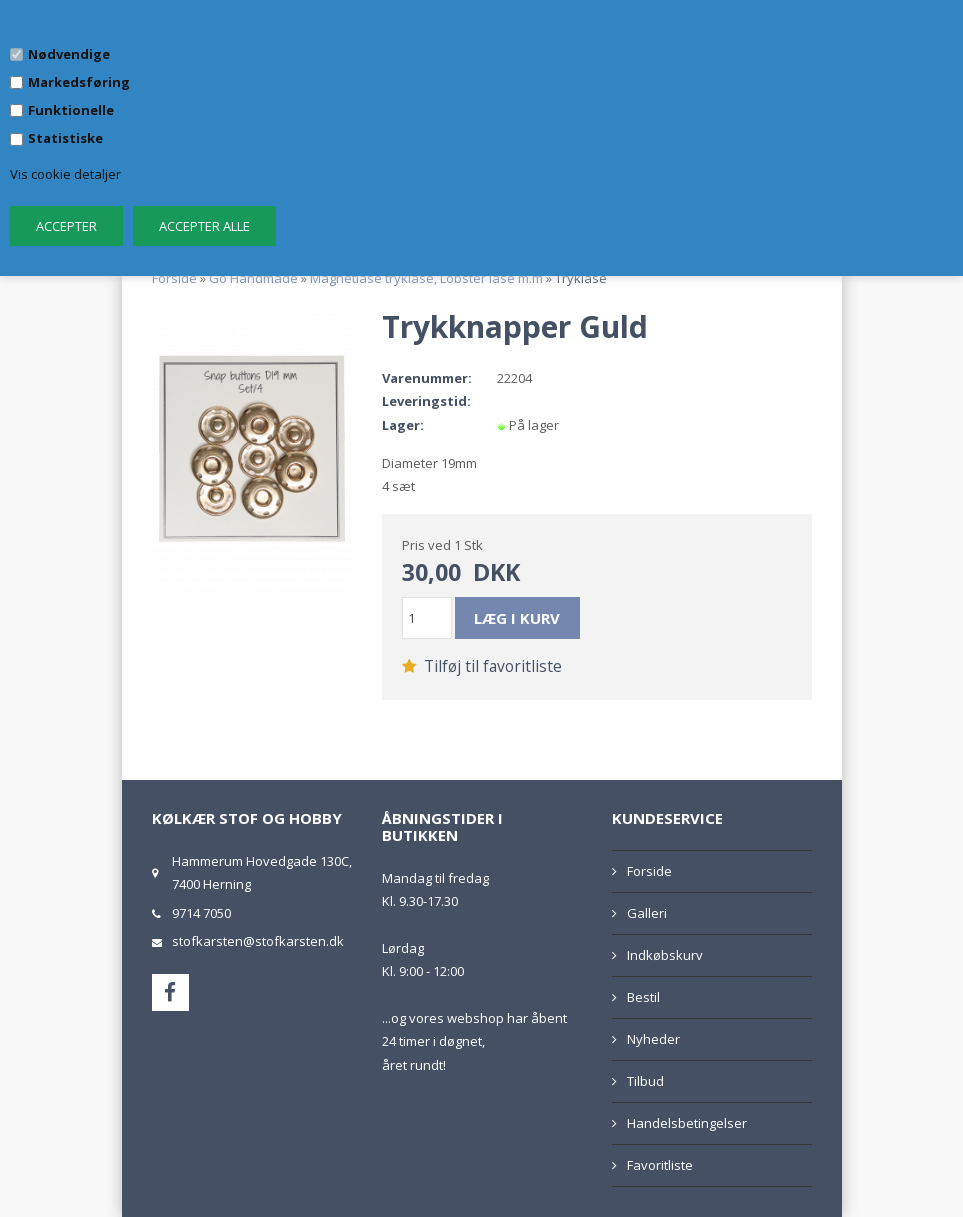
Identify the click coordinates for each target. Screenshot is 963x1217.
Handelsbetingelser (687, 1123)
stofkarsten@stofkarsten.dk (258, 941)
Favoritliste (660, 1165)
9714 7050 (201, 913)
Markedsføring (79, 82)
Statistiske (65, 138)
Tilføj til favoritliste (482, 666)
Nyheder (653, 1039)
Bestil (643, 997)
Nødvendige (69, 54)
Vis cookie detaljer (65, 174)
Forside (174, 278)
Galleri (647, 913)
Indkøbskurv (665, 955)
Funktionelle (71, 110)
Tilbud (645, 1081)
